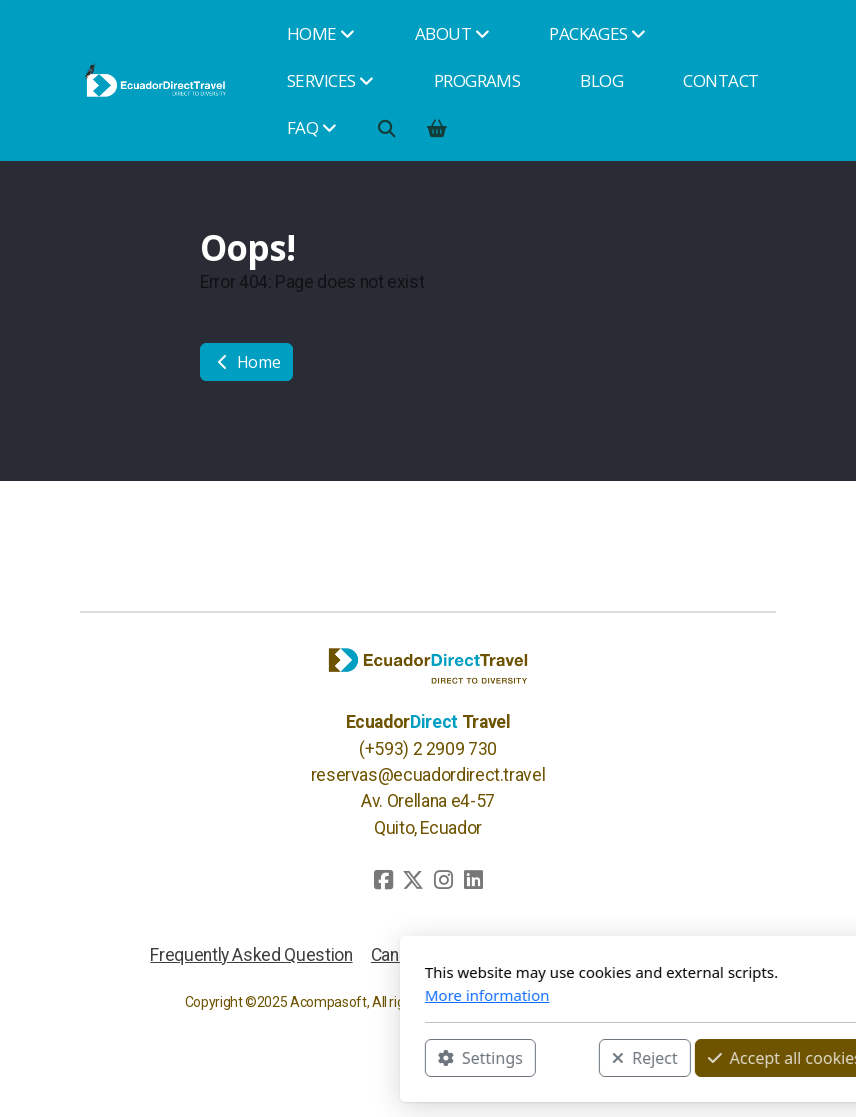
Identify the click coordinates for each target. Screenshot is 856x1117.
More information (265, 995)
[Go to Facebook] (383, 880)
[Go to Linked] (473, 880)
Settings (258, 1058)
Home (246, 362)
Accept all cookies (563, 1058)
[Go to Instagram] (443, 880)
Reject (423, 1058)
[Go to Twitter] (413, 880)
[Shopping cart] (436, 128)
